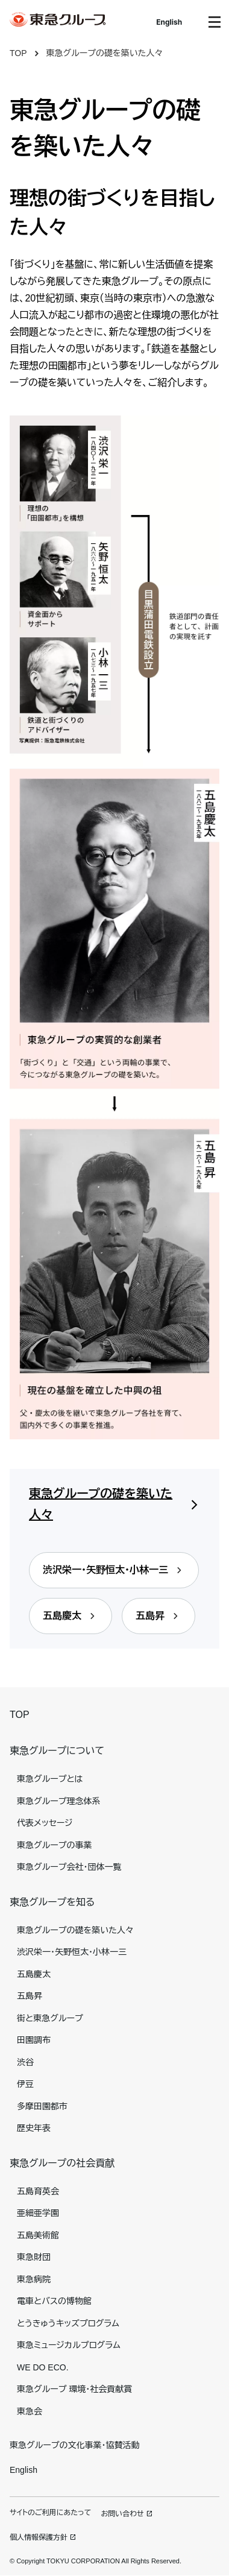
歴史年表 (34, 2128)
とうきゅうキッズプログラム (68, 2323)
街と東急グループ (50, 2018)
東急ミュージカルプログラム (69, 2345)
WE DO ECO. (43, 2367)
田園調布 (34, 2040)
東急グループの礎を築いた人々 (104, 53)
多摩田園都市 (42, 2106)
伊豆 (25, 2084)
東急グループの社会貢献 (62, 2163)
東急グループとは (50, 1779)
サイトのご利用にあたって (50, 2512)
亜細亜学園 (38, 2213)
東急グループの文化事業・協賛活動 (74, 2445)
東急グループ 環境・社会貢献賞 (74, 2389)
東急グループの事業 (54, 1845)
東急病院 (34, 2279)
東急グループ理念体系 (58, 1801)
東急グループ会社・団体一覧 (69, 1867)
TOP (18, 53)
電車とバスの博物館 (54, 2301)
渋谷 (25, 2062)
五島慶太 (34, 1974)
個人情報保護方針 (38, 2537)
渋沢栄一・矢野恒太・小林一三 (72, 1952)
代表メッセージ (45, 1823)
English (169, 22)
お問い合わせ (122, 2514)
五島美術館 (38, 2235)
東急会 (29, 2411)
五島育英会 (38, 2191)
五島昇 (29, 1996)
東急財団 (34, 2257)
